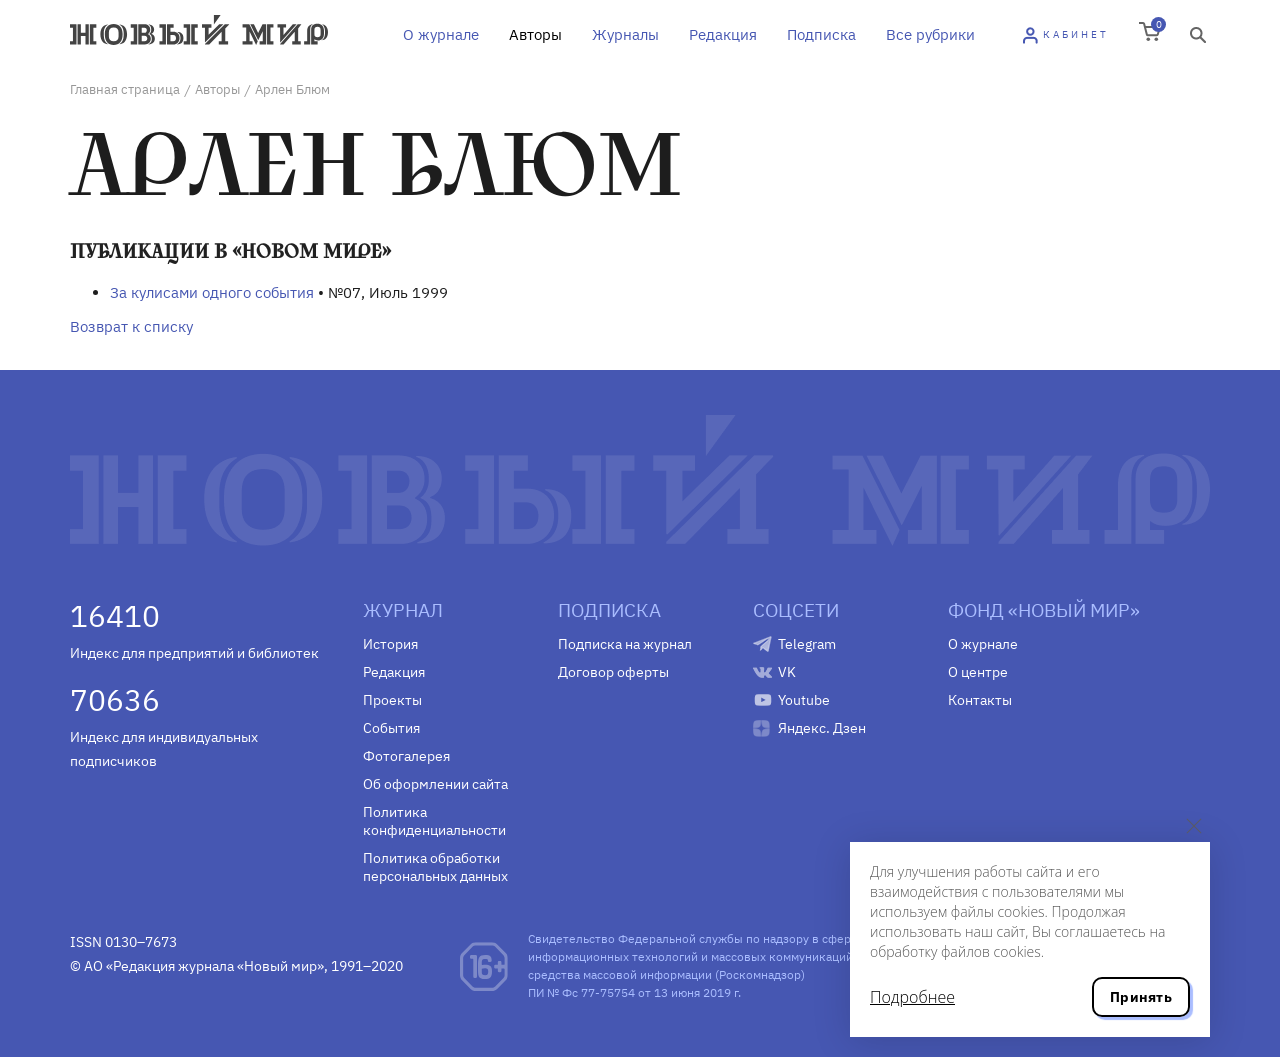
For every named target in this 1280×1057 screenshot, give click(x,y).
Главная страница (125, 89)
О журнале (441, 34)
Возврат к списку (131, 326)
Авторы (535, 34)
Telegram (807, 644)
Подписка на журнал (625, 644)
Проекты (392, 700)
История (390, 644)
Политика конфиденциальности (434, 821)
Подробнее (912, 997)
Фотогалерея (406, 756)
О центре (978, 672)
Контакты (980, 700)
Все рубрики (930, 34)
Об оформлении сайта (435, 784)
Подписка (821, 34)
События (391, 728)
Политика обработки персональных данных (435, 867)
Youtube (804, 700)
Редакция (723, 34)
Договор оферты (613, 672)
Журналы (625, 34)
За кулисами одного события (212, 292)
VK (787, 672)
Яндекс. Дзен (822, 728)
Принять (1141, 997)
